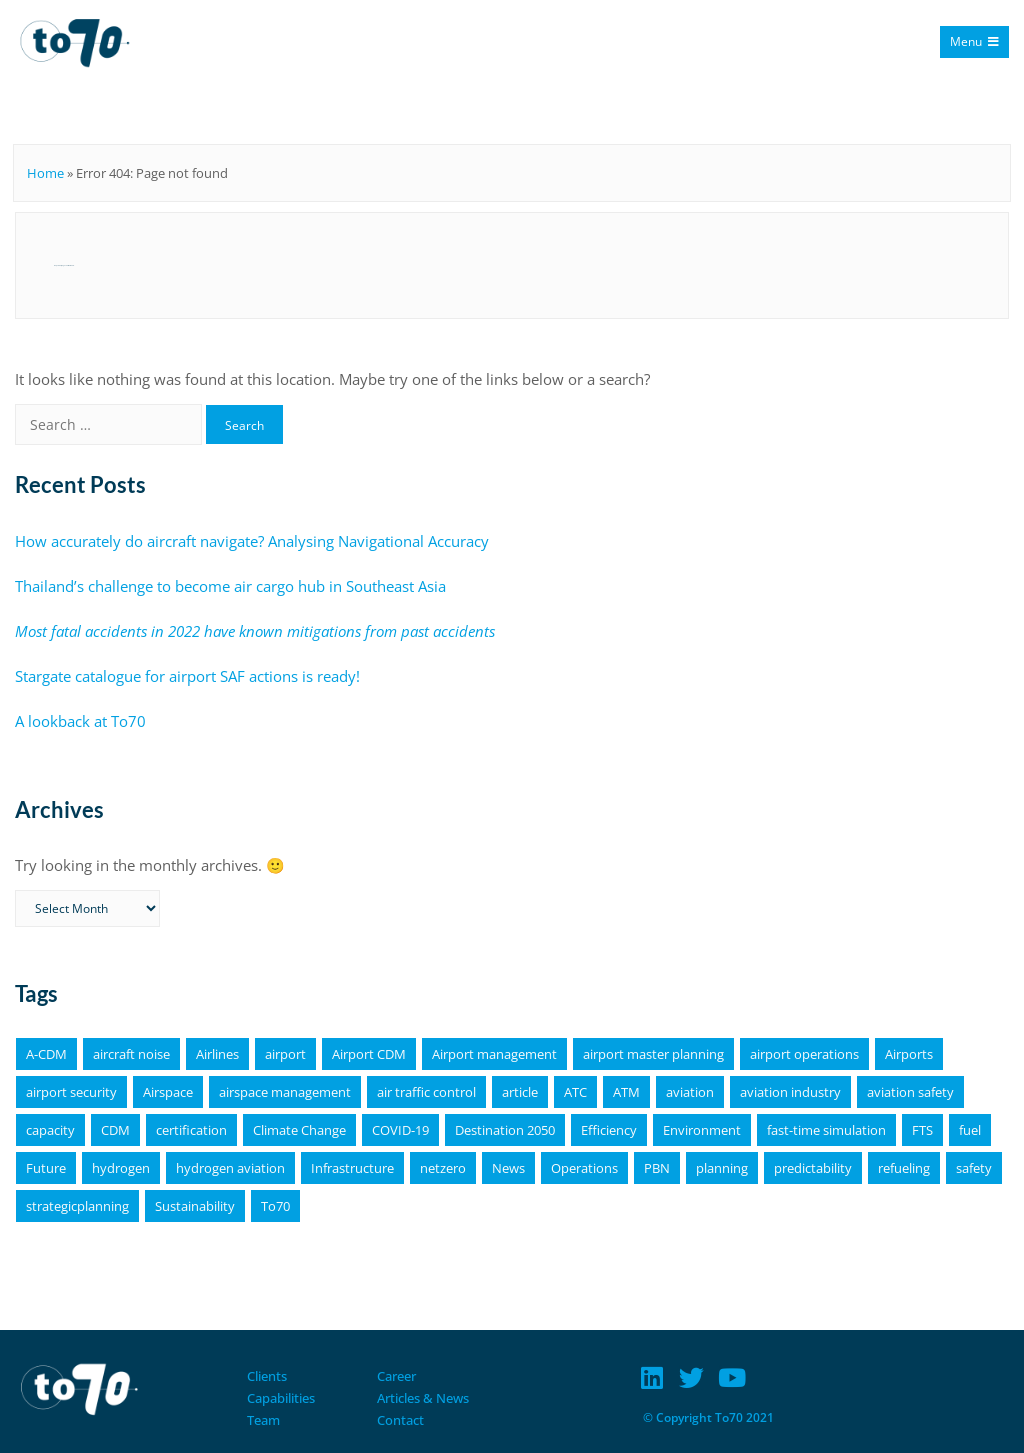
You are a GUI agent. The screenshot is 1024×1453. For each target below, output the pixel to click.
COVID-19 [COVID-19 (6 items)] (400, 1130)
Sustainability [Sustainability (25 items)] (195, 1206)
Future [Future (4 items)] (46, 1168)
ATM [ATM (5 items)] (626, 1092)
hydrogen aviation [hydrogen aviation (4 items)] (230, 1168)
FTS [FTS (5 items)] (922, 1130)
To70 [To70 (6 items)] (275, 1206)
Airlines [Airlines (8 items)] (217, 1054)
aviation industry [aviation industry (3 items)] (790, 1092)
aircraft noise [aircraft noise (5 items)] (131, 1054)
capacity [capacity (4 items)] (50, 1130)
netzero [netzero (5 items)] (443, 1168)
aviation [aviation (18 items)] (690, 1092)
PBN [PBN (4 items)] (657, 1168)
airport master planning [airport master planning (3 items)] (653, 1054)
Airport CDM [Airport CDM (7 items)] (369, 1054)
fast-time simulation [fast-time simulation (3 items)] (826, 1130)
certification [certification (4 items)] (191, 1130)
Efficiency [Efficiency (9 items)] (609, 1130)
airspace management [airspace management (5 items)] (285, 1092)
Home (45, 173)
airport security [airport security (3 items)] (71, 1092)
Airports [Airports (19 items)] (909, 1054)
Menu (974, 41)
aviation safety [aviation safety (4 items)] (910, 1092)
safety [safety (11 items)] (974, 1168)
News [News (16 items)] (508, 1168)
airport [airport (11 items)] (285, 1054)
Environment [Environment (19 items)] (702, 1130)
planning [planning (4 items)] (722, 1168)
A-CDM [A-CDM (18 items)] (46, 1054)
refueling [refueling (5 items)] (904, 1168)
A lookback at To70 (80, 721)
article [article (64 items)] (520, 1092)
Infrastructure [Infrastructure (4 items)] (352, 1168)
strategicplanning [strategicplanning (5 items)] (77, 1206)
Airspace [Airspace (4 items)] (168, 1092)
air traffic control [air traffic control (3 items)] (426, 1092)
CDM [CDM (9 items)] (115, 1130)
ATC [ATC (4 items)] (575, 1092)
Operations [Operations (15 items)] (584, 1168)
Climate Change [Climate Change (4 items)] (299, 1130)
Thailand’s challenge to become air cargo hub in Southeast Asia (230, 586)
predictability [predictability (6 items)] (813, 1168)
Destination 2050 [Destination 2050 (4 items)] (505, 1130)
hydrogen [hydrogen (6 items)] (121, 1168)
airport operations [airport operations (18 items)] (804, 1054)
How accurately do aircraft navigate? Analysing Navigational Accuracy (252, 541)
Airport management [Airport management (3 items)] (494, 1054)
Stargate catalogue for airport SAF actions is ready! (187, 676)
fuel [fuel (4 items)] (970, 1130)
